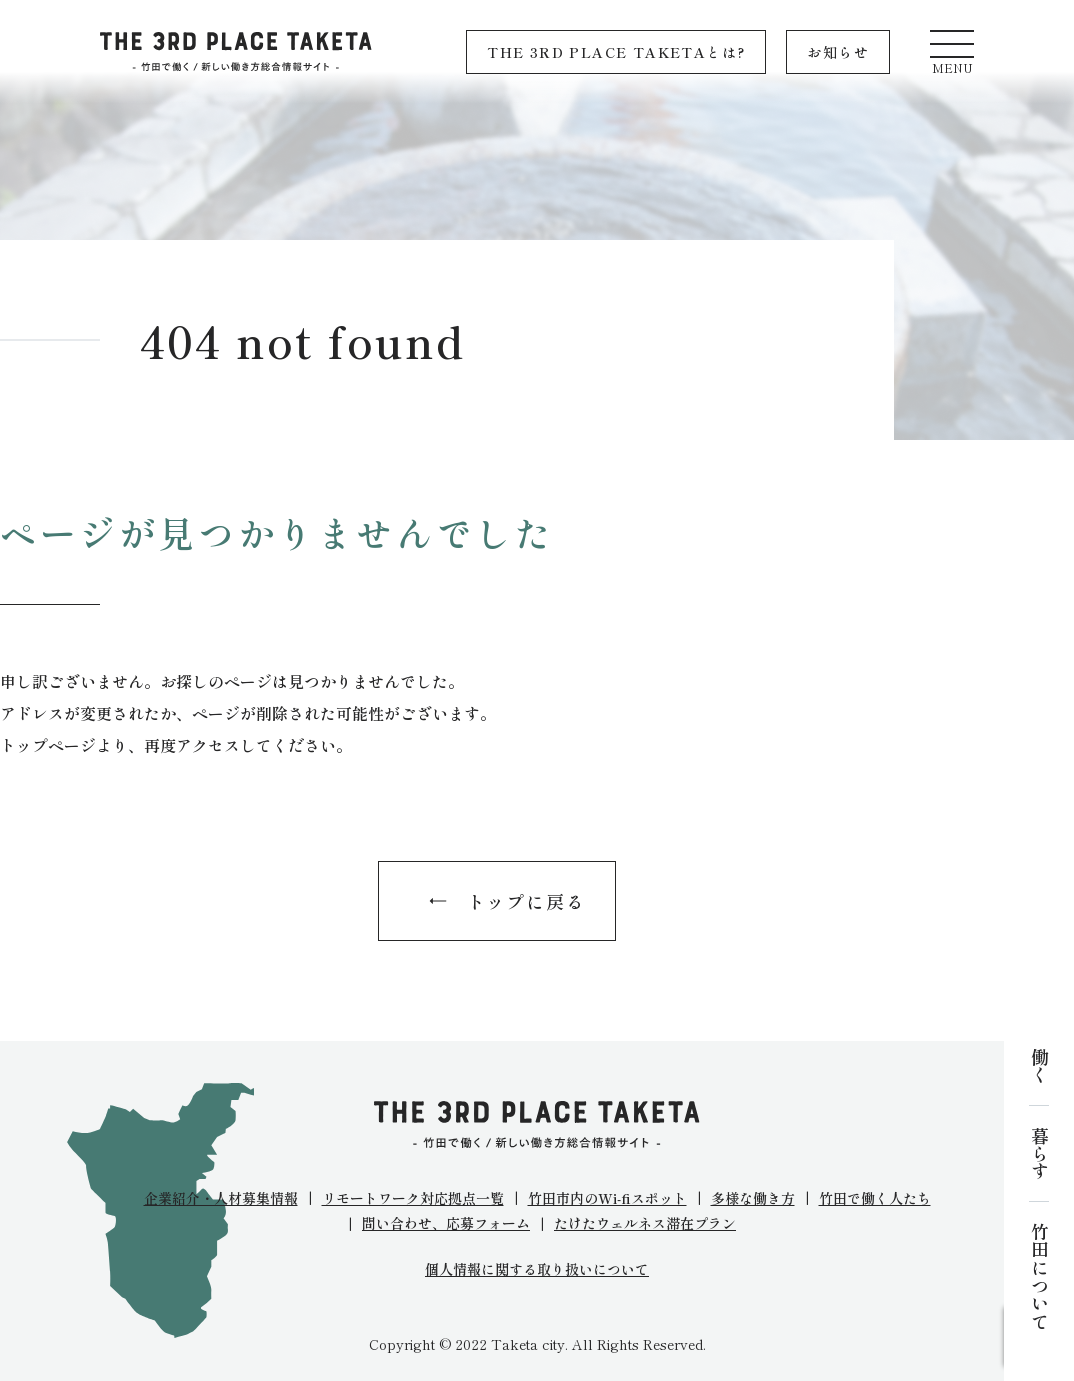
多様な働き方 (753, 1198)
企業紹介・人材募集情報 (221, 1198)
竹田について (1039, 1276)
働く (1039, 1066)
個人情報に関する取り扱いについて (537, 1269)
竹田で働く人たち (875, 1198)
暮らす (1039, 1153)
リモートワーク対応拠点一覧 (413, 1198)
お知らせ (838, 52)
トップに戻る (526, 901)
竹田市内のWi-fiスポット (607, 1198)
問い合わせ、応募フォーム (446, 1223)
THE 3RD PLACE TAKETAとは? (616, 52)
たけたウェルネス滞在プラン (645, 1223)
